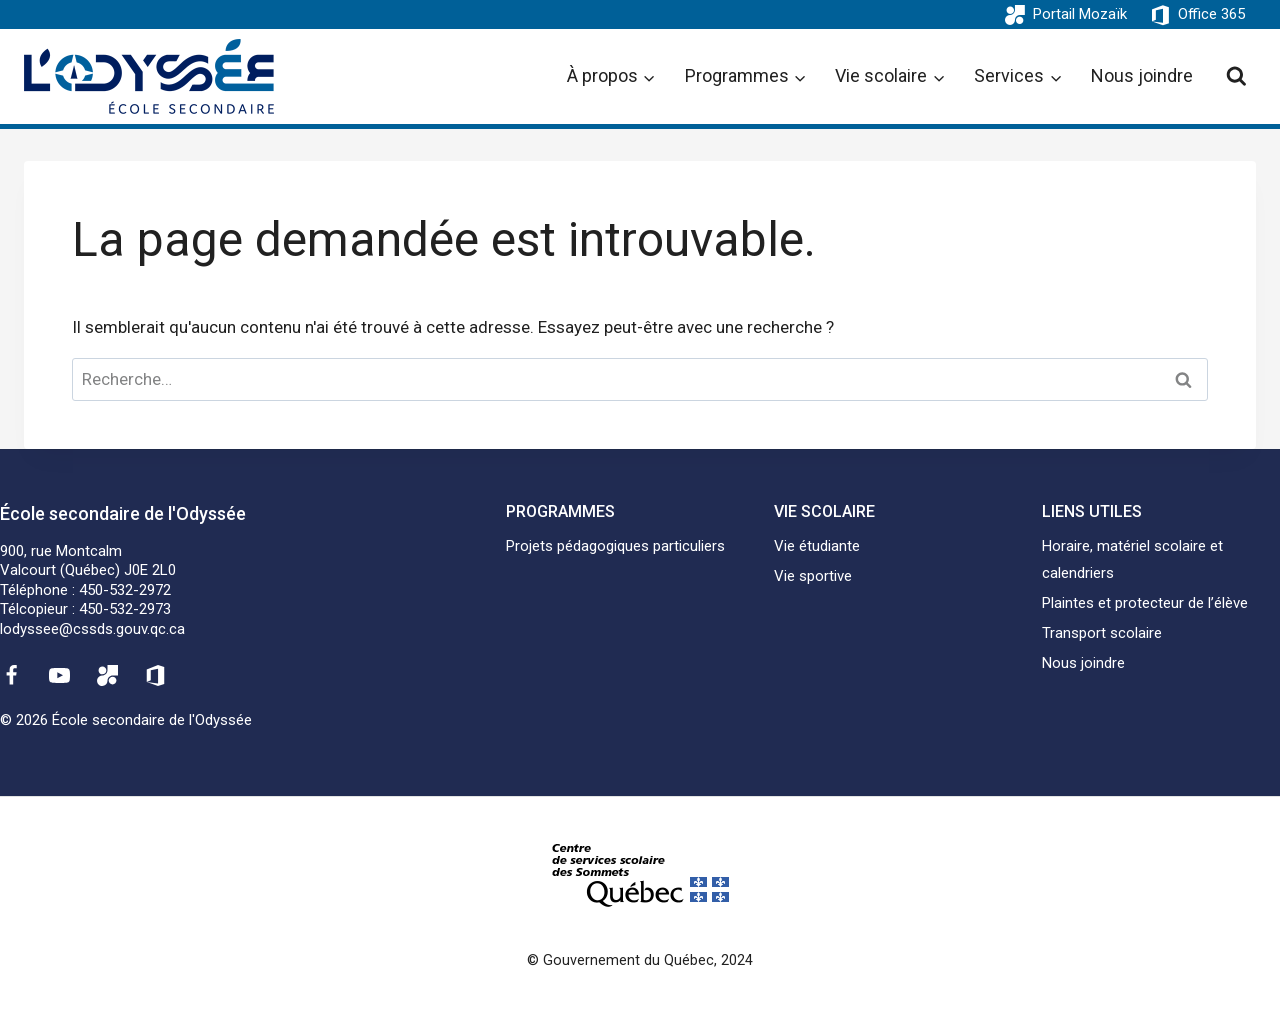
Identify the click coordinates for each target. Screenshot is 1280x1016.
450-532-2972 (125, 590)
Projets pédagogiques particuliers (615, 546)
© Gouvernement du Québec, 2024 (640, 960)
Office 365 (1211, 14)
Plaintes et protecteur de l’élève (1145, 603)
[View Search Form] (1236, 76)
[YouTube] (59, 675)
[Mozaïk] (108, 675)
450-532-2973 (125, 609)
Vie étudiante (817, 546)
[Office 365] (156, 675)
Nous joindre (1142, 75)
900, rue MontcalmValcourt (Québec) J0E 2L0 (88, 561)
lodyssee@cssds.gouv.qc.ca (92, 629)
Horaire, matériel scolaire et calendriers (1132, 559)
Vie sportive (813, 576)
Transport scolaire (1102, 633)
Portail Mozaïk (1080, 14)
